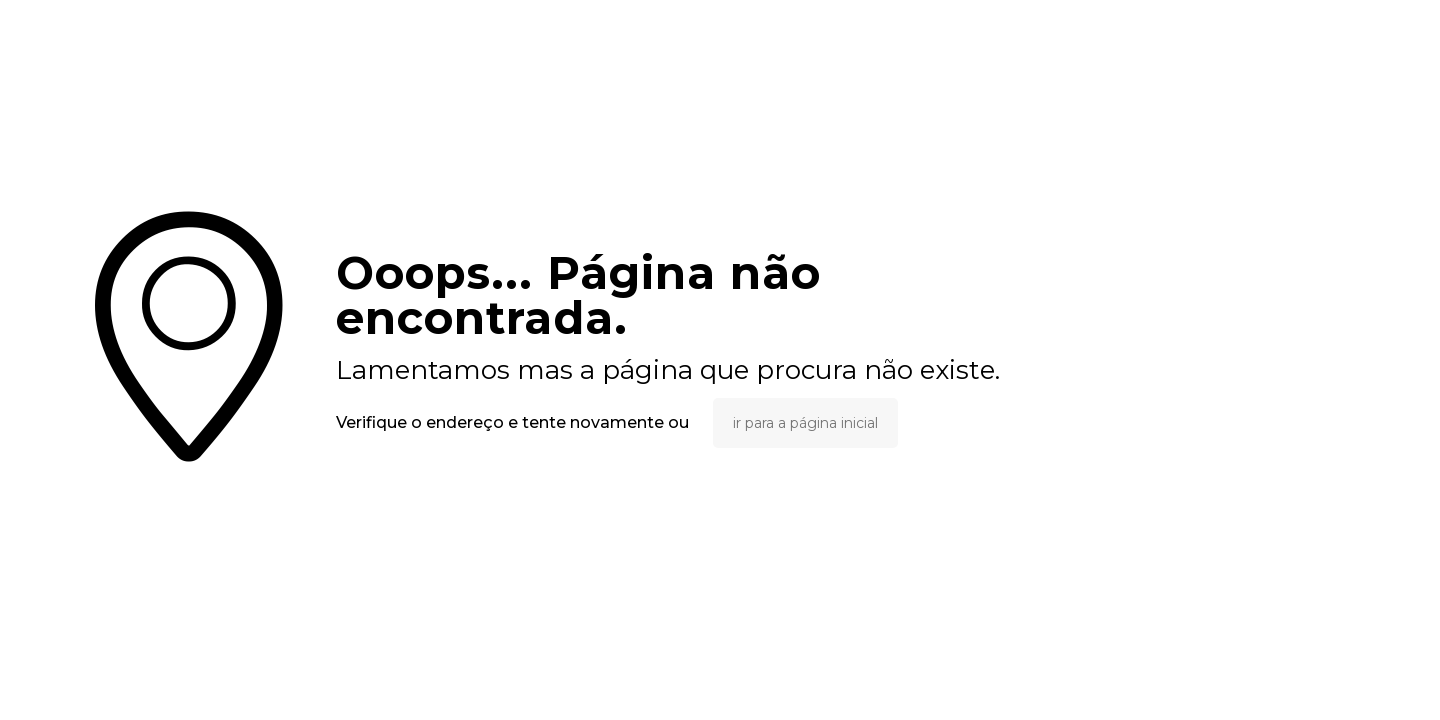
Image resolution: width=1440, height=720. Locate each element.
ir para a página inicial (805, 423)
